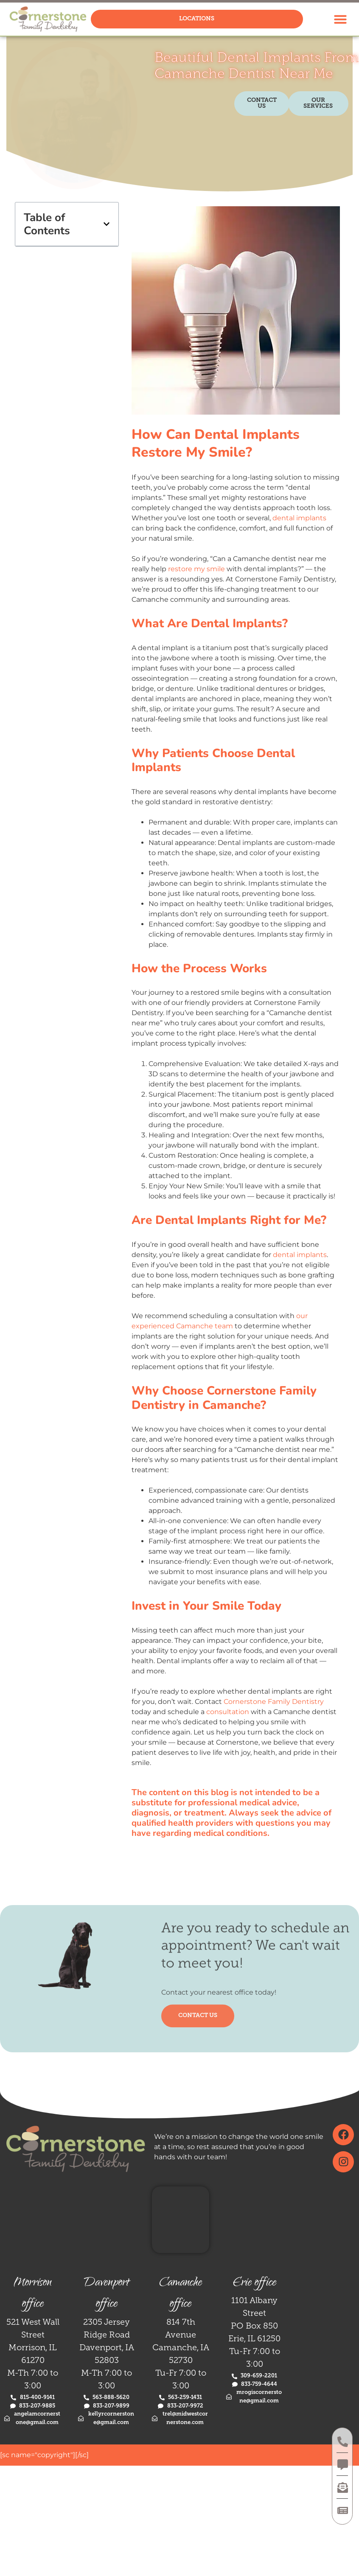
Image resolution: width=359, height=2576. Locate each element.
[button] (340, 19)
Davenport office (106, 2294)
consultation (227, 1712)
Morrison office (33, 2294)
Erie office (254, 2283)
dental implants (299, 518)
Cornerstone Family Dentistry (274, 1702)
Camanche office (180, 2294)
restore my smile (196, 569)
